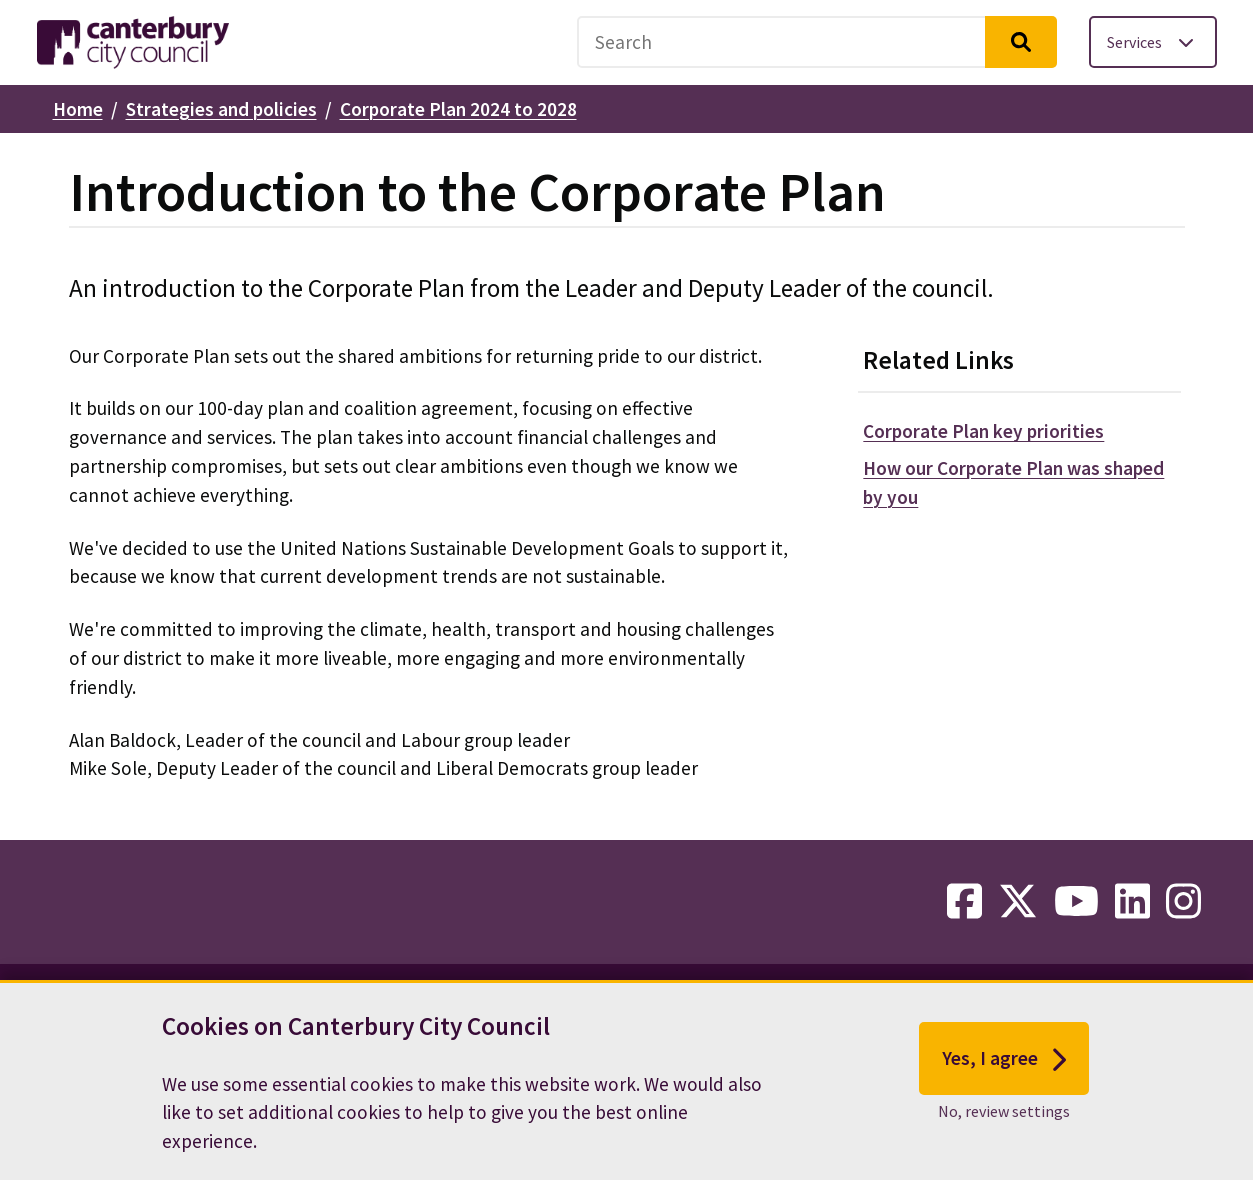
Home (78, 109)
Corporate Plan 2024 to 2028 (458, 109)
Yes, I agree (1004, 1073)
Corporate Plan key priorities (983, 431)
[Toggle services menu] (1153, 42)
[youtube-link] (1076, 902)
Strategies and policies (221, 109)
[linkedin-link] (1132, 902)
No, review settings (1004, 1125)
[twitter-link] (1018, 902)
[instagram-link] (1183, 902)
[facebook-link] (964, 902)
